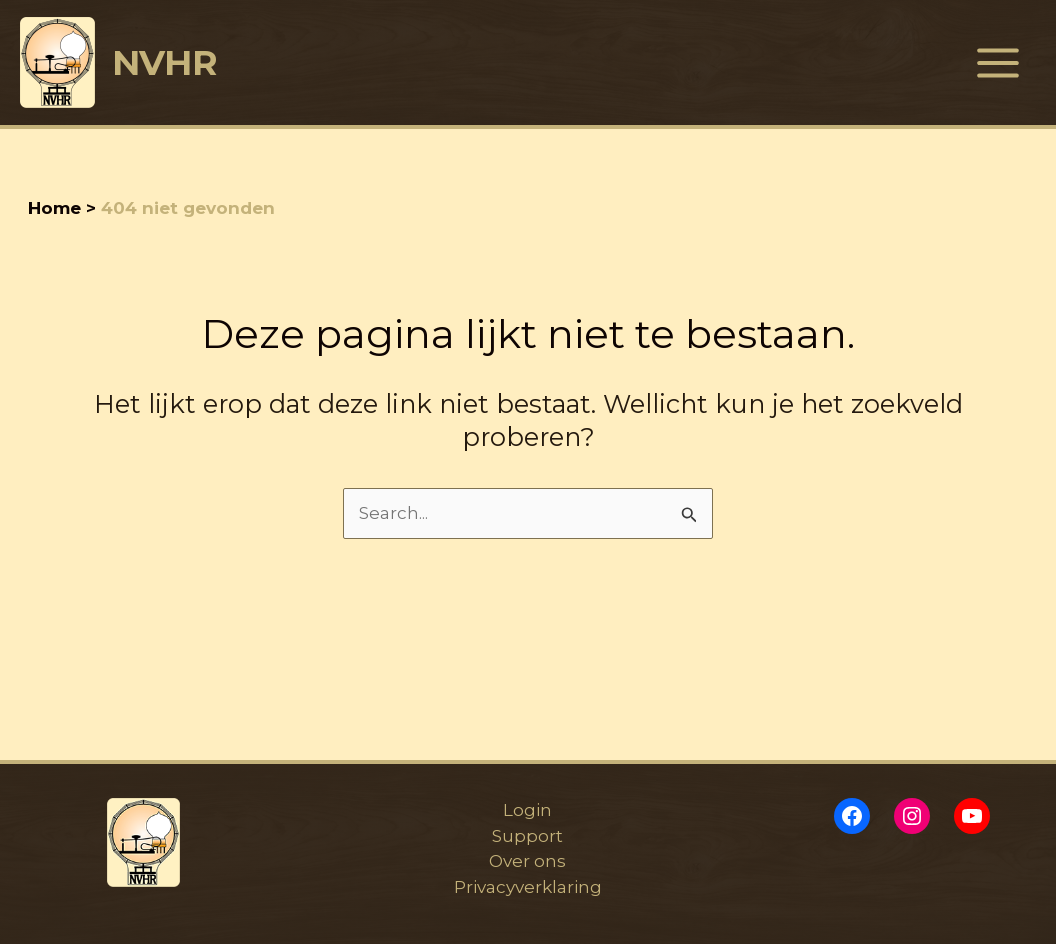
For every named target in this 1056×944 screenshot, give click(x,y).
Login (527, 810)
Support (527, 836)
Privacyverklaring (528, 887)
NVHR (165, 62)
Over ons (527, 861)
